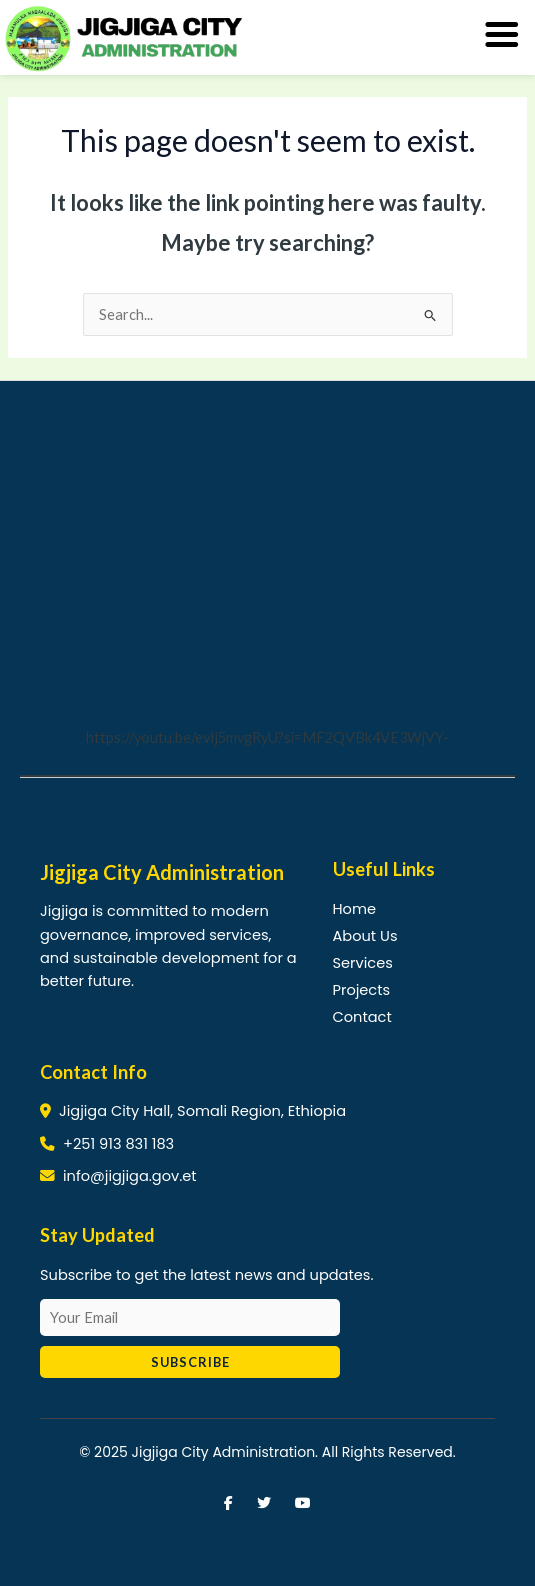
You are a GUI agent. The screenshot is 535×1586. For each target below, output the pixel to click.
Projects (362, 990)
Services (363, 963)
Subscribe (190, 1362)
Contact (362, 1017)
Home (354, 909)
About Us (365, 936)
